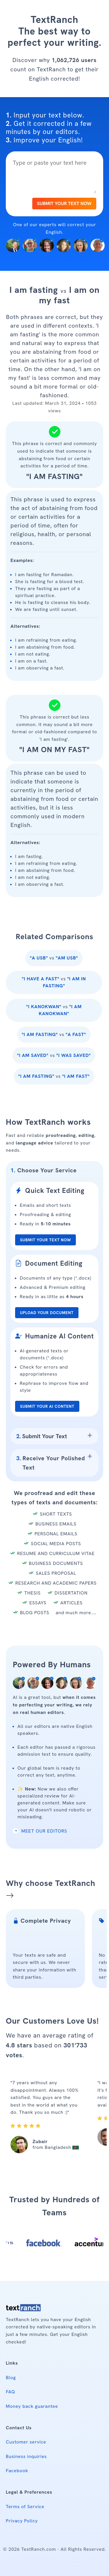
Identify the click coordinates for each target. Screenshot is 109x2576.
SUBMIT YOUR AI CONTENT (47, 1406)
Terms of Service (25, 2507)
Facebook (17, 2471)
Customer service (26, 2442)
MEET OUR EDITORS (40, 1831)
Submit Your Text (41, 1436)
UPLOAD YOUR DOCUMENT (47, 1312)
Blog (11, 2377)
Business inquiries (26, 2456)
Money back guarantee (32, 2406)
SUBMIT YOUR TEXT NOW (64, 203)
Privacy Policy (22, 2521)
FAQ (10, 2392)
